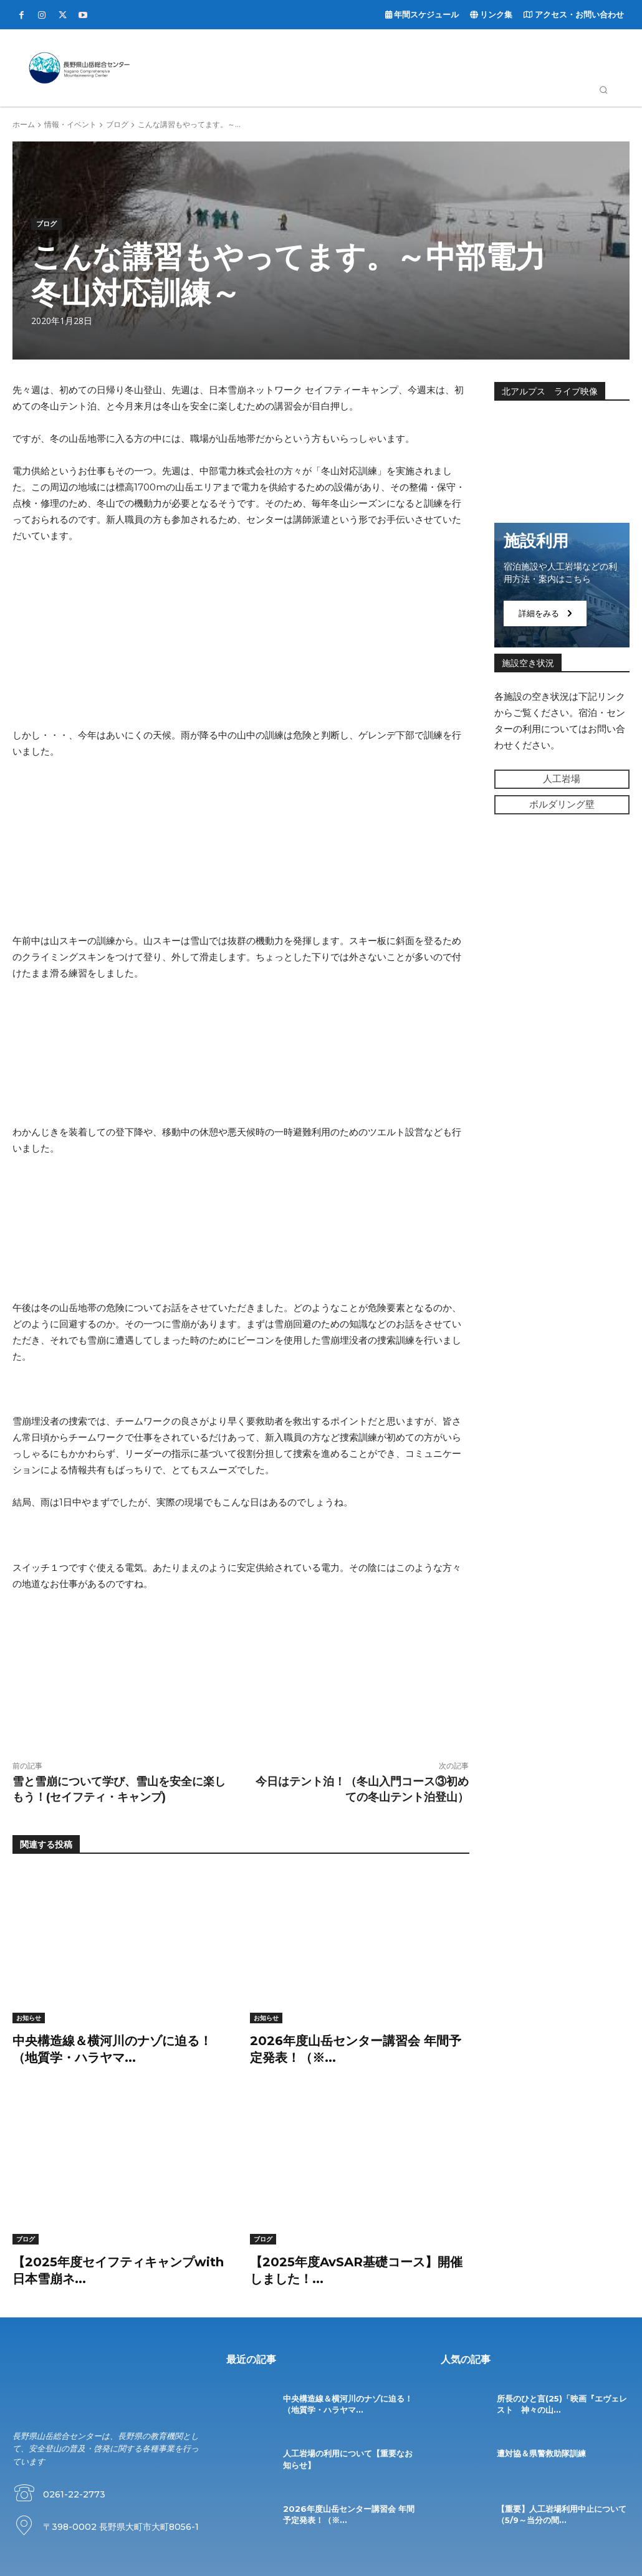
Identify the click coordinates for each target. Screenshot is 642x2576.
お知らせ (28, 2017)
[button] (603, 89)
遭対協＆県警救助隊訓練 (541, 2451)
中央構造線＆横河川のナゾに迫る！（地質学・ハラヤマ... (348, 2401)
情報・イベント (70, 124)
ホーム (23, 124)
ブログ (117, 124)
